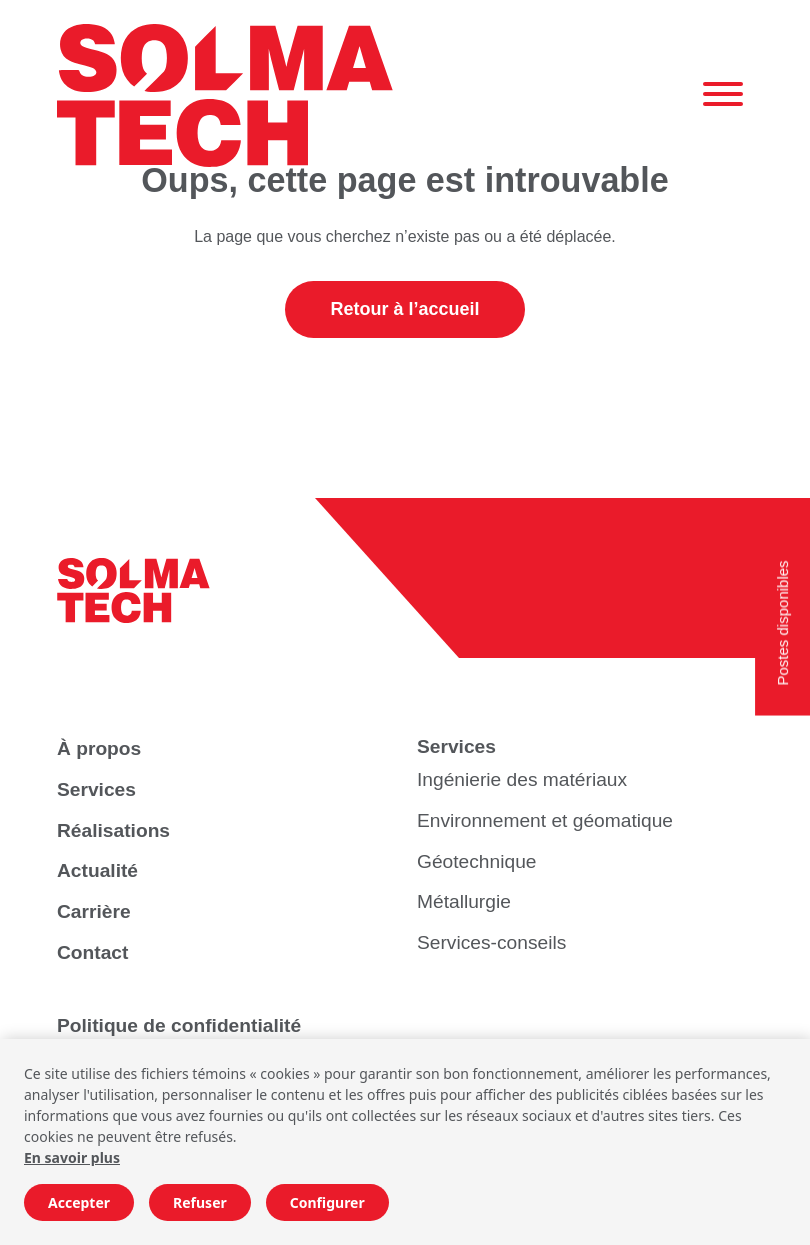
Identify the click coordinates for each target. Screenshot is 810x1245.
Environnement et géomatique (545, 820)
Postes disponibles (782, 622)
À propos (99, 748)
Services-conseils (491, 942)
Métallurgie (464, 901)
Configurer (327, 1202)
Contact (92, 952)
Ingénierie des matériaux (522, 779)
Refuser (200, 1202)
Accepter (79, 1202)
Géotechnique (476, 861)
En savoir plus (72, 1157)
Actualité (97, 870)
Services (96, 789)
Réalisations (113, 830)
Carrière (94, 911)
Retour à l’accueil (404, 309)
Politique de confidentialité (179, 1025)
